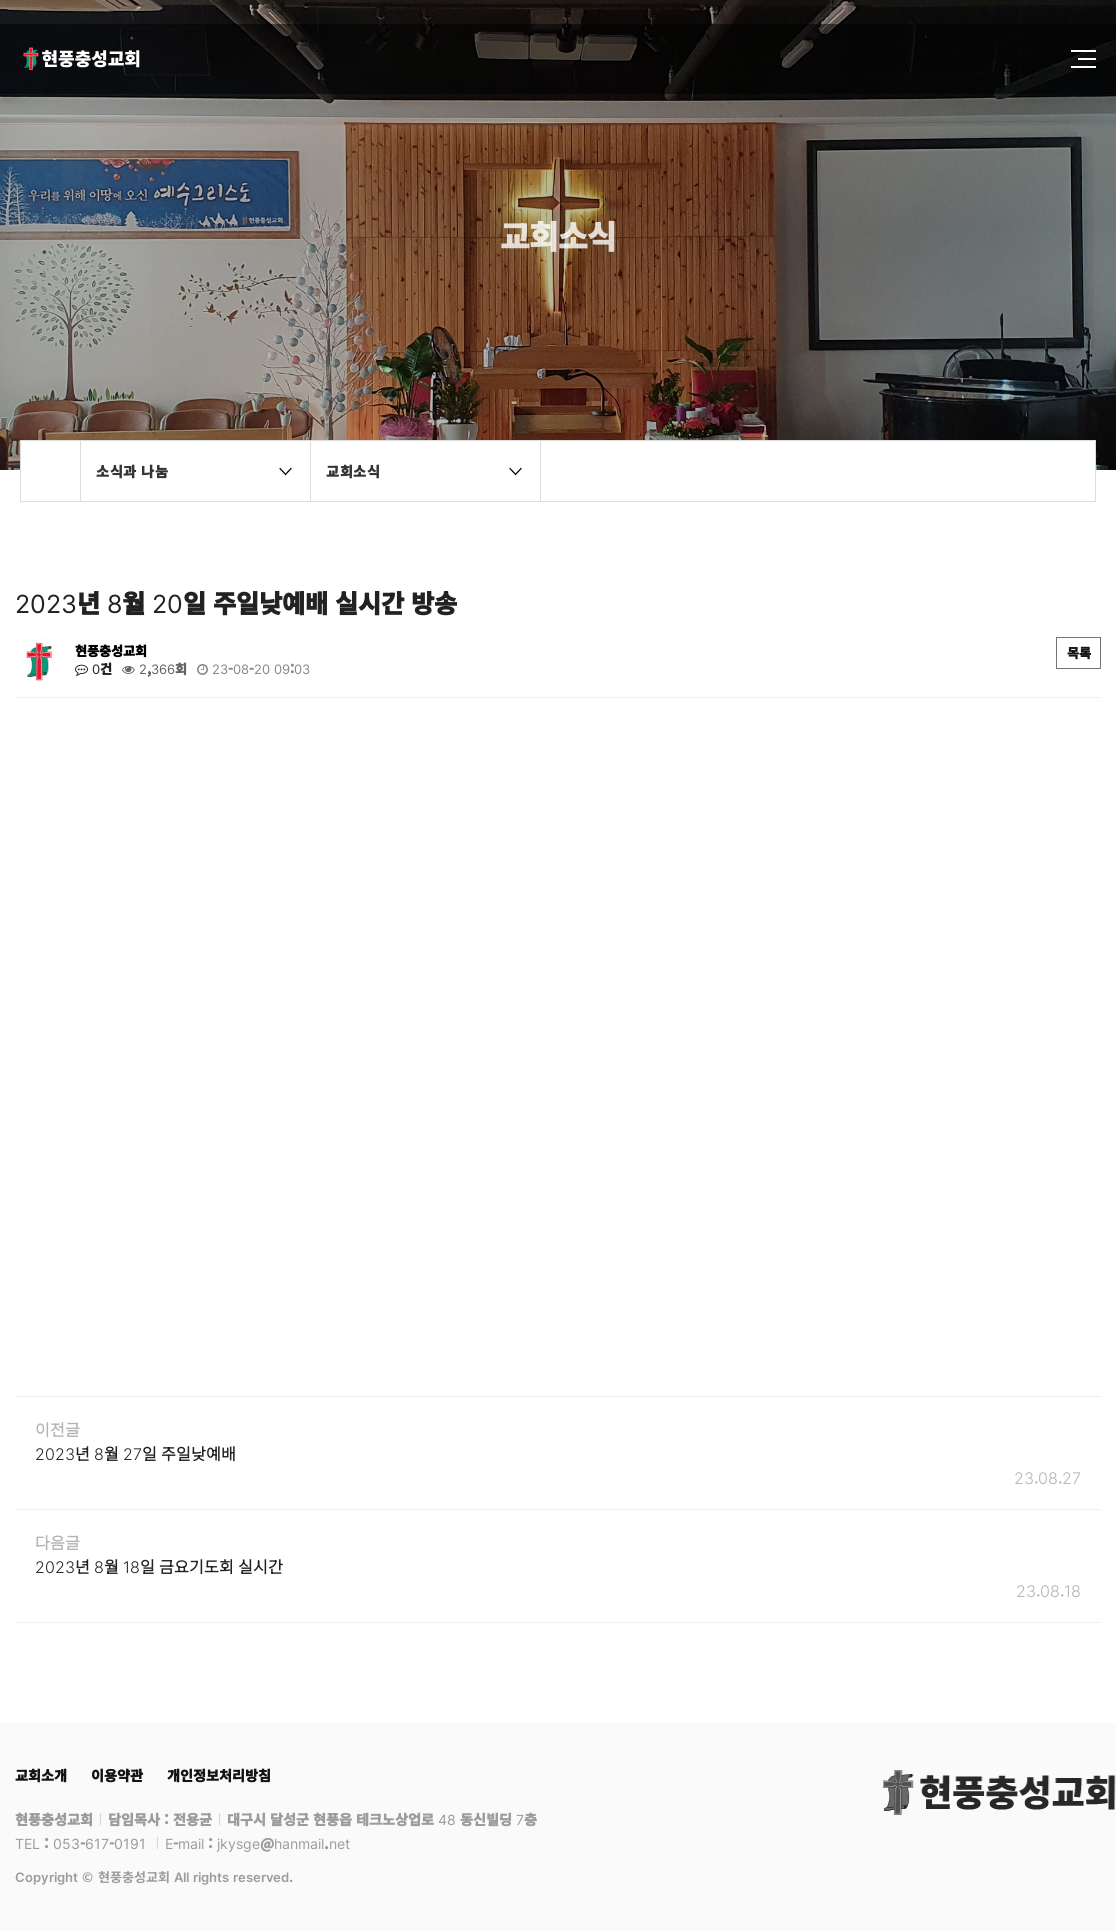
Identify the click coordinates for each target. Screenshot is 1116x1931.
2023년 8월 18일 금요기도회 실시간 (159, 1566)
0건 (93, 669)
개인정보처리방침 (219, 1775)
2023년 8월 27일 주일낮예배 (135, 1453)
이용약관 (117, 1775)
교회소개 (41, 1775)
